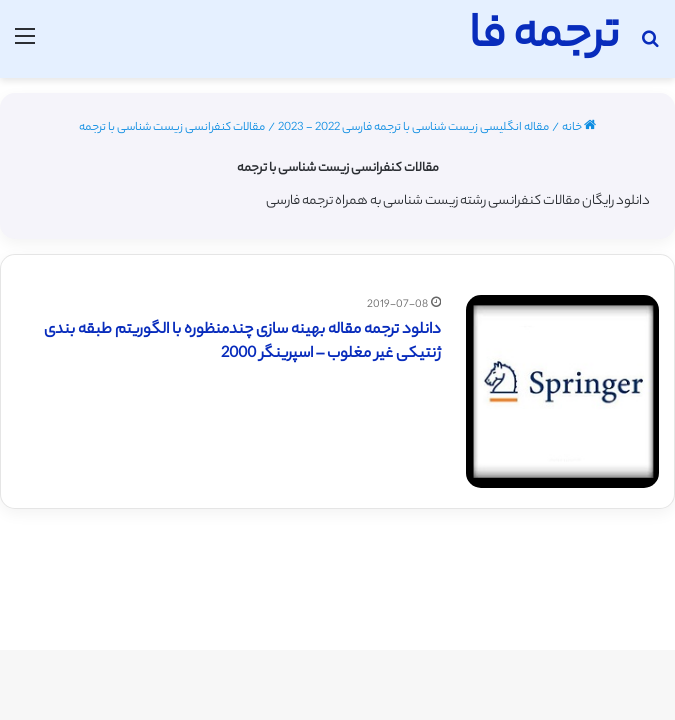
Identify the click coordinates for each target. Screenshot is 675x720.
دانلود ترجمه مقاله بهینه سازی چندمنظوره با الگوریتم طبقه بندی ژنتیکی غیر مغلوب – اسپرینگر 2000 (242, 342)
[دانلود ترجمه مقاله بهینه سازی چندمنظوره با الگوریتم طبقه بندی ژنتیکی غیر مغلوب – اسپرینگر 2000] (562, 391)
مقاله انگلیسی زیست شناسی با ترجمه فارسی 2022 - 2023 (413, 128)
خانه (579, 128)
